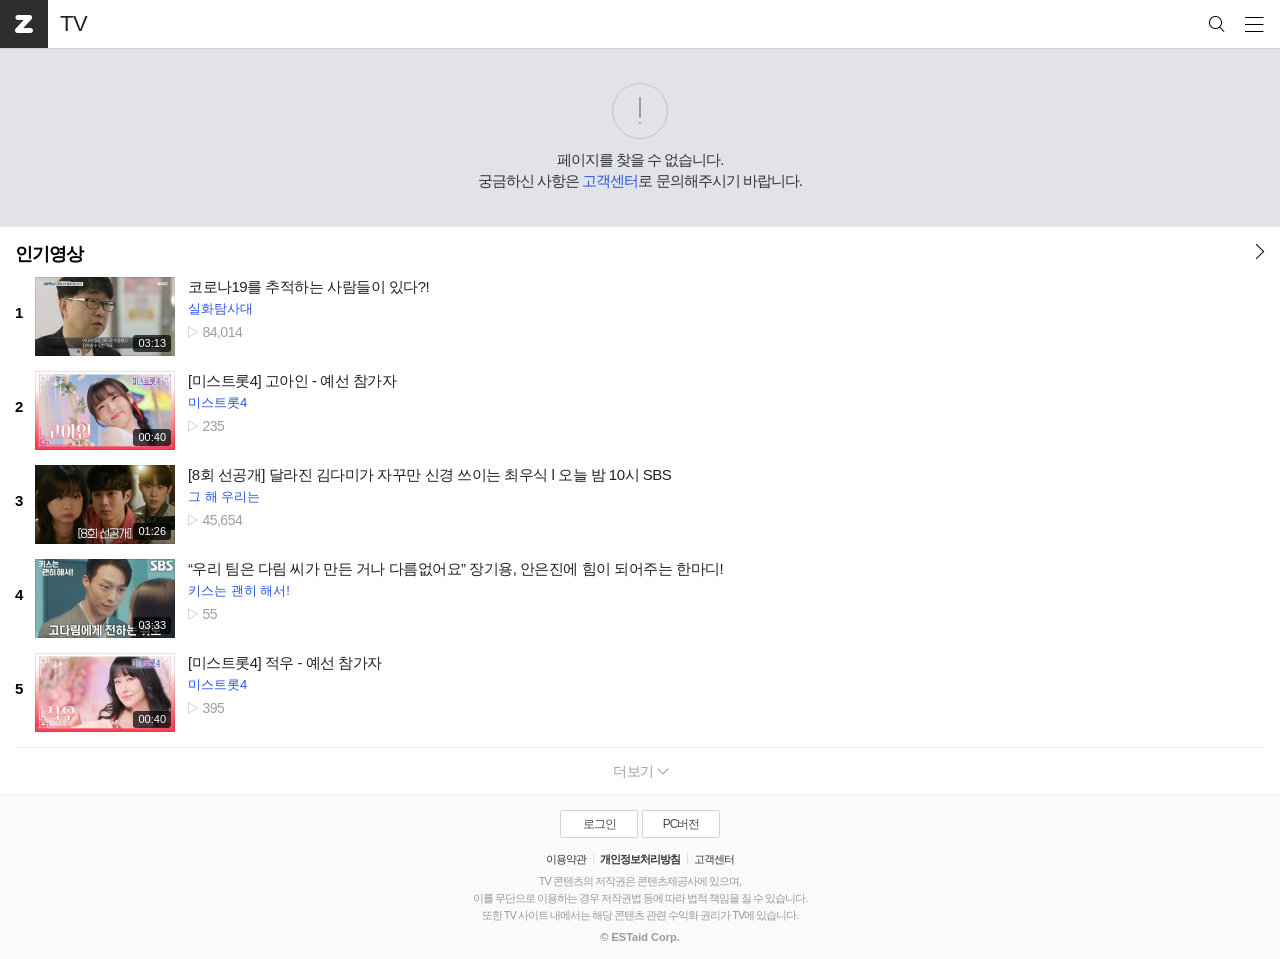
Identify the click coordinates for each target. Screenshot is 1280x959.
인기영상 (49, 254)
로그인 (599, 824)
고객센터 (610, 180)
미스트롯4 (217, 402)
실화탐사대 (220, 308)
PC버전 (681, 824)
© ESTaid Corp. (639, 937)
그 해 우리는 (224, 496)
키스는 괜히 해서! (239, 590)
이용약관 (566, 859)
